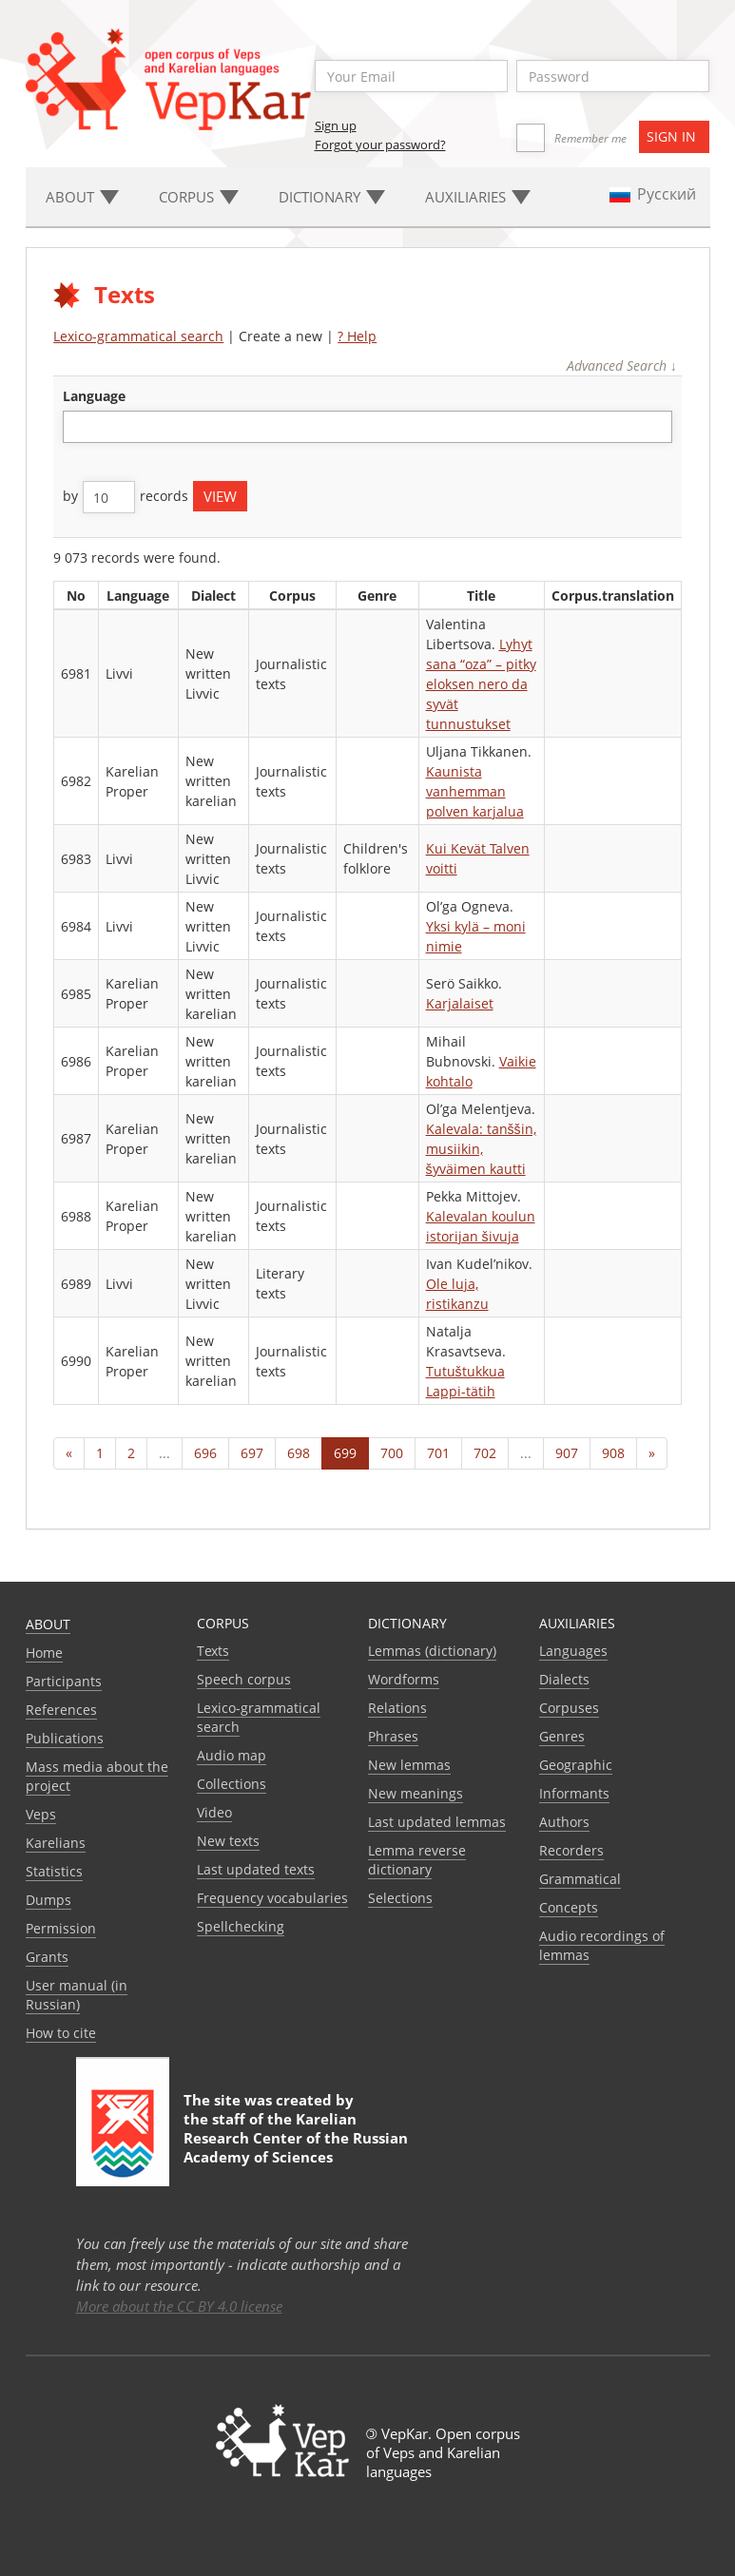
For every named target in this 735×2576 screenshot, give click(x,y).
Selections (400, 1898)
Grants (47, 1957)
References (61, 1710)
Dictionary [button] (332, 196)
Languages (573, 1651)
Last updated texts (256, 1869)
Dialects (564, 1679)
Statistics (54, 1871)
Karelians (56, 1843)
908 (613, 1453)
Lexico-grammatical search (138, 336)
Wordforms (403, 1679)
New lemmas (409, 1765)
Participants (64, 1681)
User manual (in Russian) (76, 1994)
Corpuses (569, 1708)
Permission (61, 1928)
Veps (41, 1814)
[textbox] (78, 426)
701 (438, 1453)
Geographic (575, 1765)
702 (485, 1453)
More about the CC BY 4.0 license (179, 2306)
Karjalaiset (459, 1003)
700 (391, 1453)
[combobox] (367, 427)
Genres (562, 1736)
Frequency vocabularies (272, 1898)
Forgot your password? (380, 144)
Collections (231, 1784)
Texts (213, 1651)
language (94, 396)
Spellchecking (240, 1926)
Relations (397, 1708)
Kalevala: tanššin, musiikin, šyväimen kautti (481, 1149)
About (48, 1624)
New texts (228, 1841)
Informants (574, 1793)
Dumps (48, 1900)
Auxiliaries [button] (478, 196)
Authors (564, 1822)
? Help (357, 336)
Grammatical (580, 1879)
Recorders (571, 1850)
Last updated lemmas (437, 1822)
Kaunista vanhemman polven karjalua (475, 791)
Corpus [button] (199, 196)
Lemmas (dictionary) (432, 1651)
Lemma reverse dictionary (417, 1859)
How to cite (61, 2033)
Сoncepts (568, 1907)
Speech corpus (244, 1679)
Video (214, 1812)
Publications (65, 1738)
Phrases (393, 1736)
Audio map (231, 1755)
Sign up (336, 125)
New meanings (415, 1793)
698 (298, 1453)
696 (205, 1453)
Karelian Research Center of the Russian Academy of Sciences (296, 2137)
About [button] (82, 196)
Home (44, 1653)
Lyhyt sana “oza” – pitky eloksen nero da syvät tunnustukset (481, 684)
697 (252, 1453)
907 (566, 1453)
